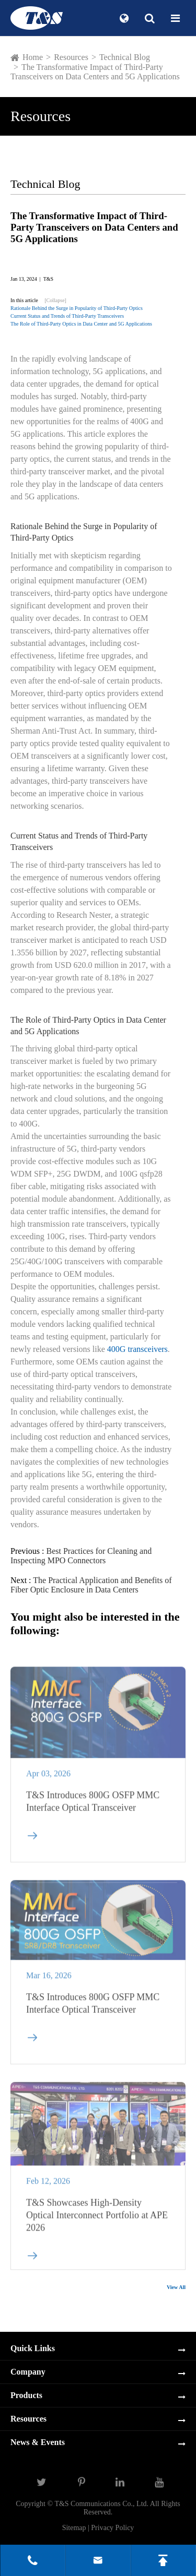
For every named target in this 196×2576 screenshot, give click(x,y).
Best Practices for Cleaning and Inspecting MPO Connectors (81, 1556)
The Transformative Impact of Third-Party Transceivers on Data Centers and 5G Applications (95, 72)
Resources (71, 57)
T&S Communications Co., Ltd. (101, 2504)
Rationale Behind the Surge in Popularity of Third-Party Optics (76, 308)
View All (176, 2287)
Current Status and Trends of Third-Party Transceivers (67, 316)
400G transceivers (137, 1349)
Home (32, 57)
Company (27, 2371)
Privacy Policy (112, 2528)
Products (26, 2395)
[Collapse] (55, 300)
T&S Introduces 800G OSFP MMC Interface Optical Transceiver (92, 1805)
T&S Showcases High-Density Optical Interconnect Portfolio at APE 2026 (97, 2219)
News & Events (37, 2442)
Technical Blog (124, 57)
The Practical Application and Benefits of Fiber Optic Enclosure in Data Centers (91, 1585)
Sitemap (74, 2528)
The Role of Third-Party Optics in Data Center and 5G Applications (81, 324)
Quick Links (32, 2348)
